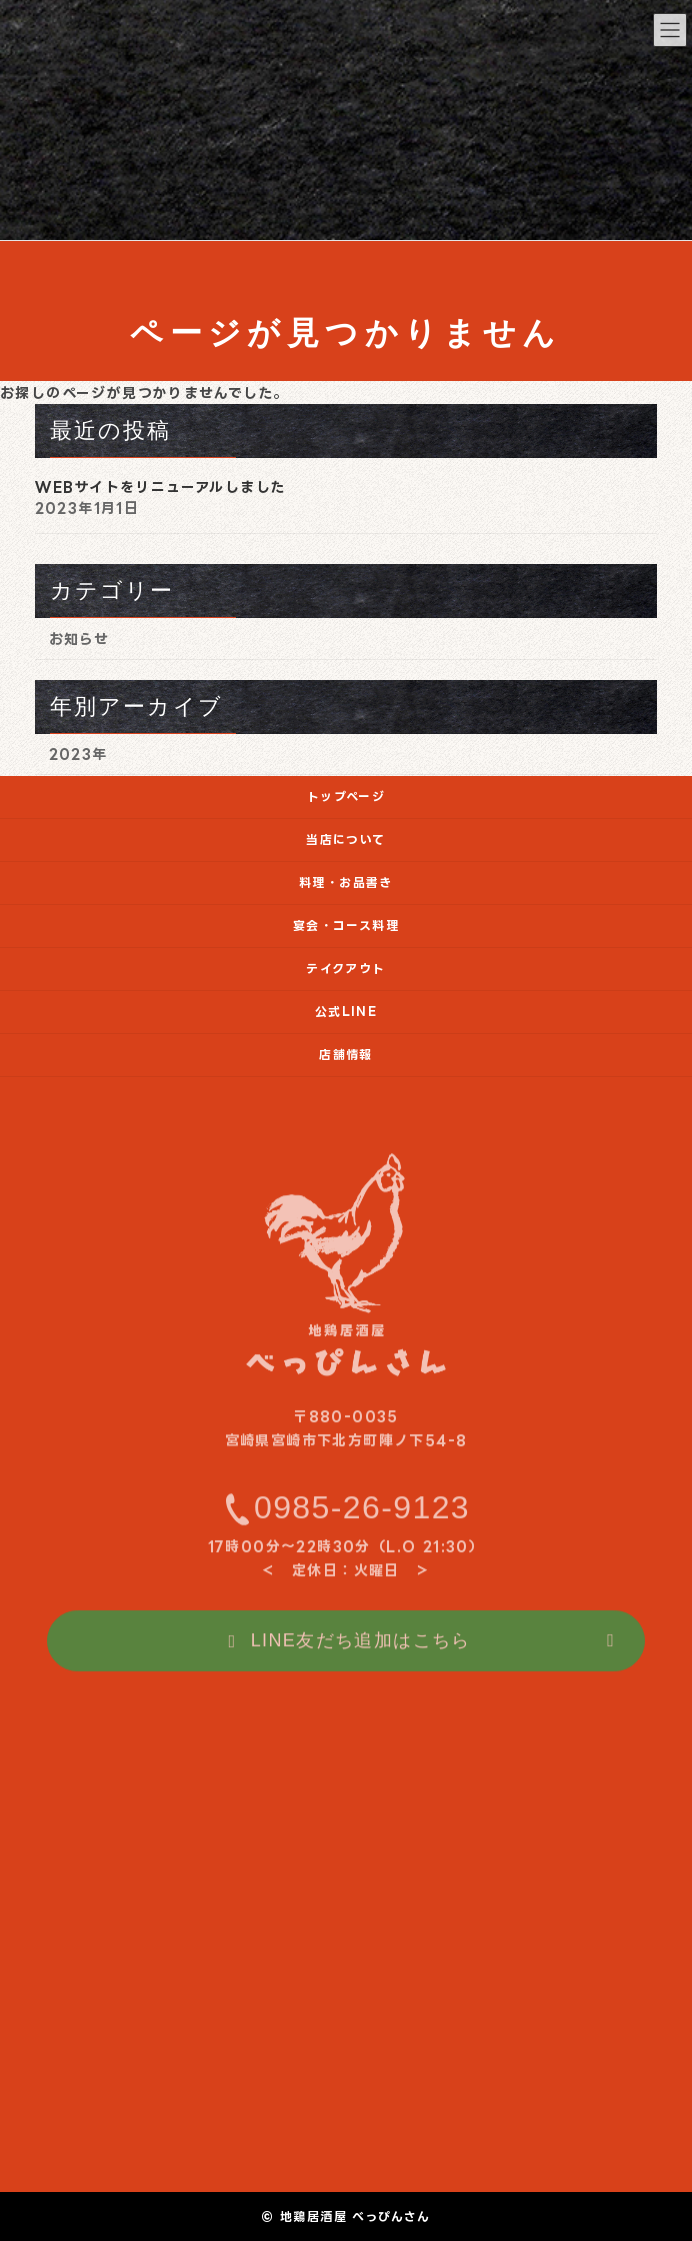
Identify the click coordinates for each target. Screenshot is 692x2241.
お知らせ (79, 638)
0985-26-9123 (362, 1518)
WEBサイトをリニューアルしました (160, 486)
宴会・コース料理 (346, 925)
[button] (346, 1652)
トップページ (346, 796)
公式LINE (346, 1011)
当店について (345, 839)
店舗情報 (346, 1054)
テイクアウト (345, 968)
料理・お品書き (346, 882)
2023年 (78, 754)
